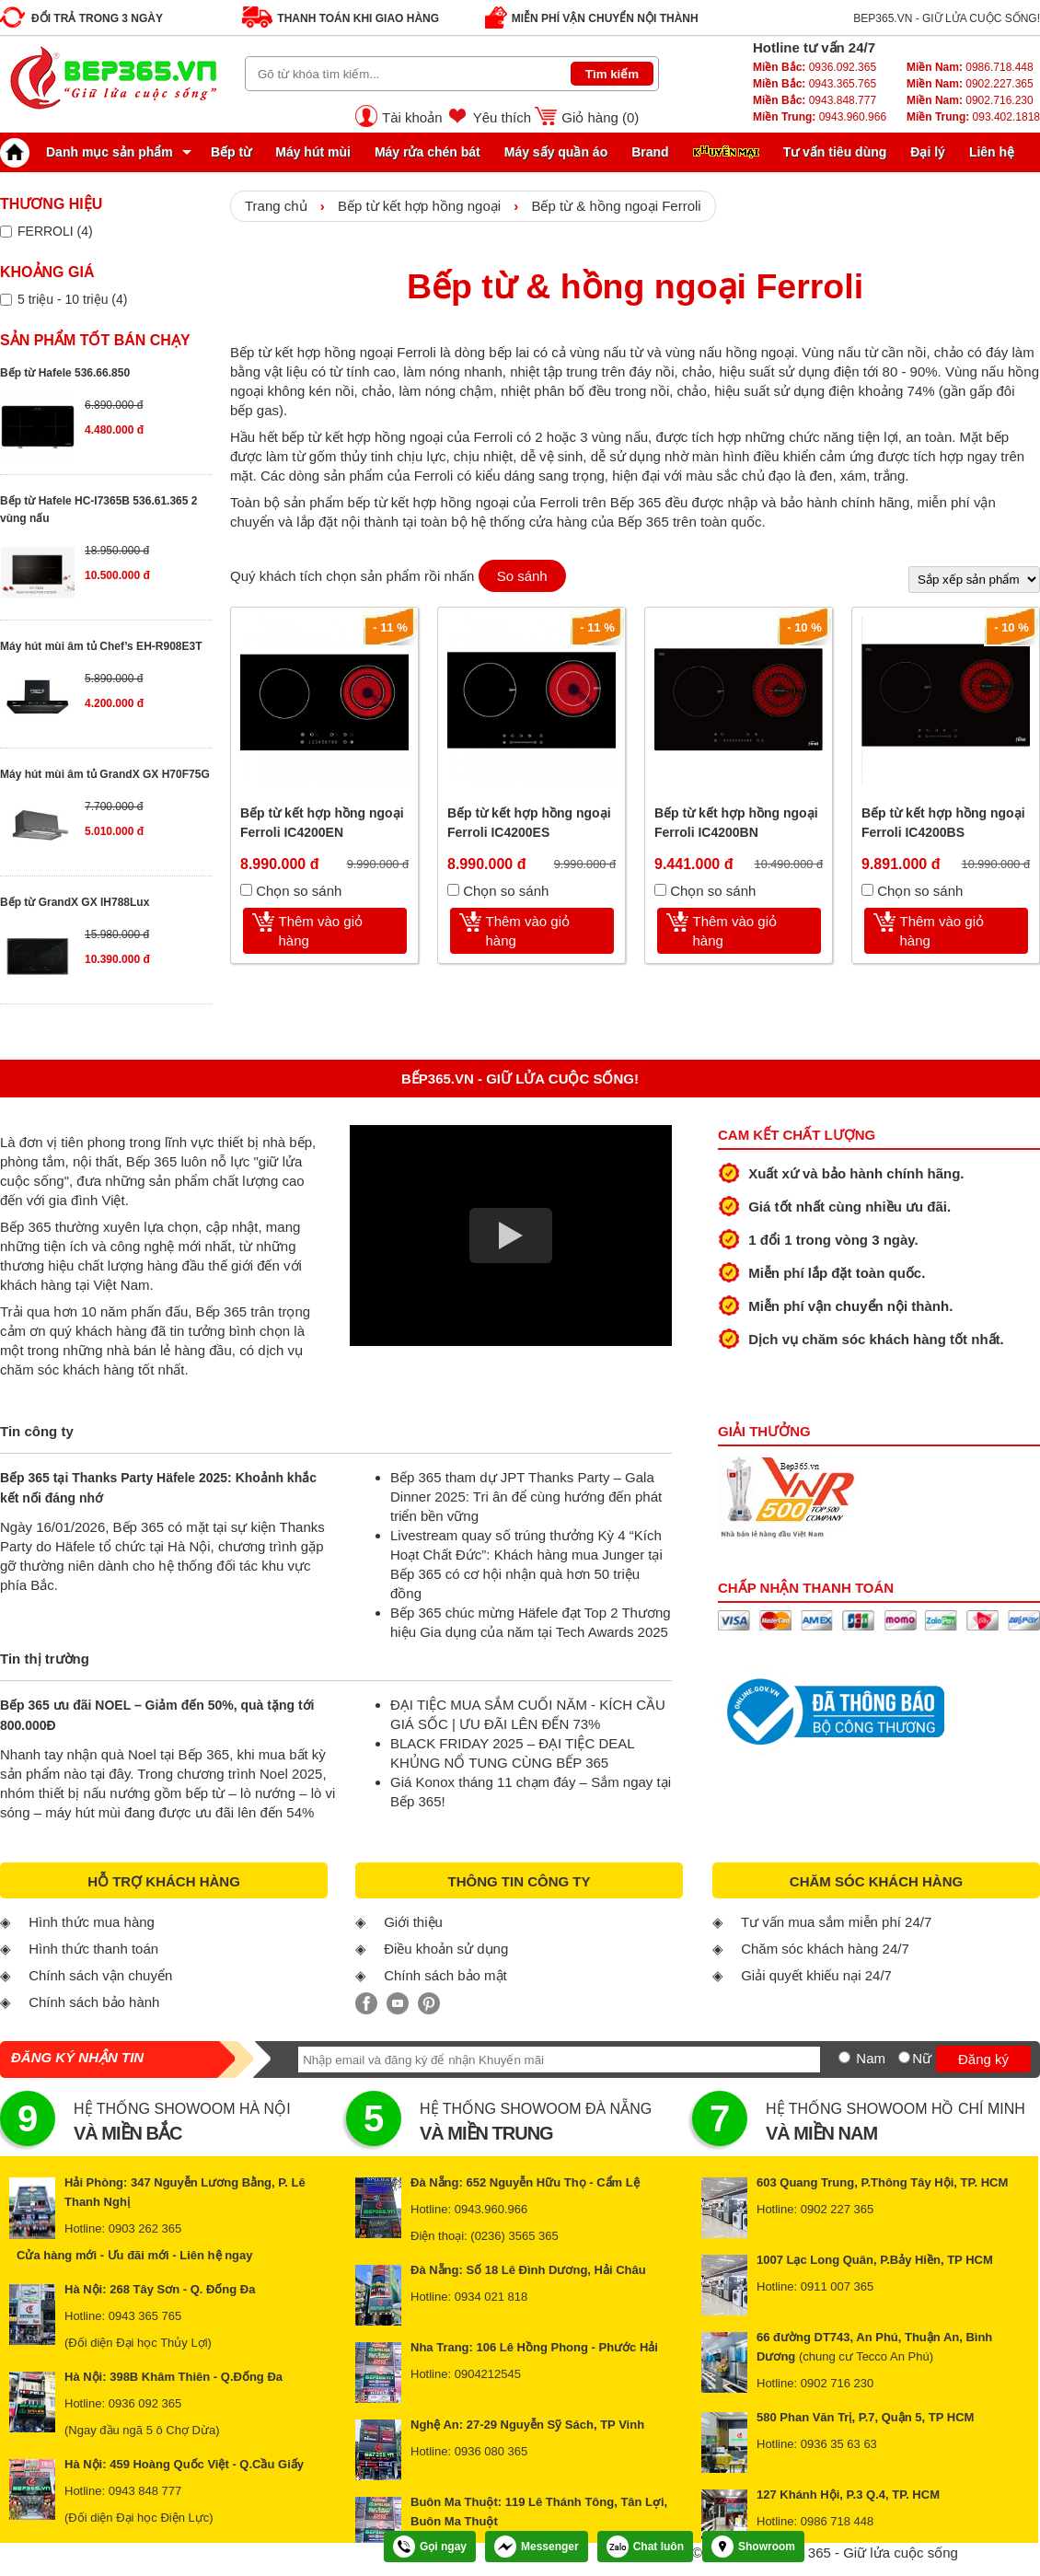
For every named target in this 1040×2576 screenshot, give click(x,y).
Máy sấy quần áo (555, 152)
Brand (649, 152)
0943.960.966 (819, 116)
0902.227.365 (970, 83)
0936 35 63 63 (839, 2444)
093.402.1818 (973, 116)
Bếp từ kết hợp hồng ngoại (419, 206)
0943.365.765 (814, 83)
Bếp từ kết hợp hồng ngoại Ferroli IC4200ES (529, 823)
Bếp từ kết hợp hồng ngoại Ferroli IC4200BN (736, 823)
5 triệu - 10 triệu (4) (72, 299)
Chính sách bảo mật (445, 1975)
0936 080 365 (491, 2451)
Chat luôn (645, 2546)
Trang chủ (276, 206)
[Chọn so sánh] (246, 890)
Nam (870, 2058)
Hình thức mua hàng (92, 1922)
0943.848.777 (814, 100)
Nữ (921, 2058)
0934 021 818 (491, 2296)
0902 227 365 (837, 2209)
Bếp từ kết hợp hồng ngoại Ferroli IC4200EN (322, 823)
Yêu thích (502, 117)
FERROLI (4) (55, 231)
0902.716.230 (970, 100)
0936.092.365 (814, 67)
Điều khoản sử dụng (446, 1948)
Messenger (536, 2546)
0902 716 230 (837, 2383)
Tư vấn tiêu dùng (835, 152)
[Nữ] (904, 2057)
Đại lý (927, 152)
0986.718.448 (970, 67)
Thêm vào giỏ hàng (321, 930)
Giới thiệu (413, 1922)
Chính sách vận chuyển (100, 1975)
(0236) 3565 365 (514, 2236)
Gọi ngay (430, 2546)
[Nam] (844, 2057)
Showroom (753, 2546)
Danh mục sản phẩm (91, 152)
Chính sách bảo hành (94, 2002)
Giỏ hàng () (600, 117)
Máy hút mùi (313, 152)
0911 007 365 (837, 2286)
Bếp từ (231, 152)
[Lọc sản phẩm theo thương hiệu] (6, 232)
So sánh (522, 576)
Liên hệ (991, 152)
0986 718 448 (837, 2521)
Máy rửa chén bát (427, 152)
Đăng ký (983, 2059)
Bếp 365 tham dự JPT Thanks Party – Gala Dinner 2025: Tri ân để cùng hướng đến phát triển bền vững (526, 1496)
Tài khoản (412, 117)
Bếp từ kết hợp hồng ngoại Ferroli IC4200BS (943, 823)
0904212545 (488, 2374)
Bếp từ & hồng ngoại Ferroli (615, 206)
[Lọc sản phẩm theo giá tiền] (6, 300)
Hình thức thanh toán (93, 1948)
